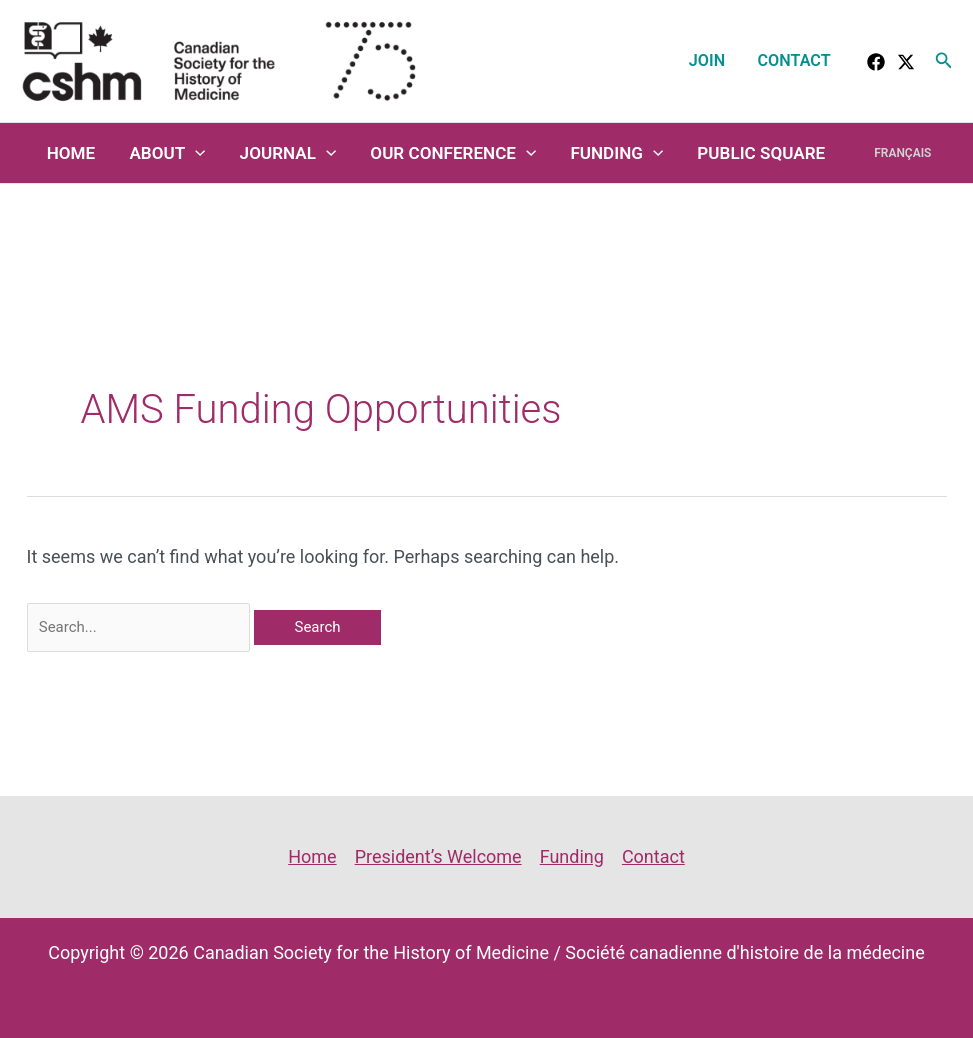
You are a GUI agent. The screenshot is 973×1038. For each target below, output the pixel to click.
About (167, 153)
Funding (616, 153)
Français (902, 153)
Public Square (761, 153)
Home (71, 153)
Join (707, 60)
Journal (288, 153)
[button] (944, 60)
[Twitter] (906, 62)
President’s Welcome (438, 856)
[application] (195, 153)
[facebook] (876, 62)
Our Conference (453, 153)
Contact (794, 60)
